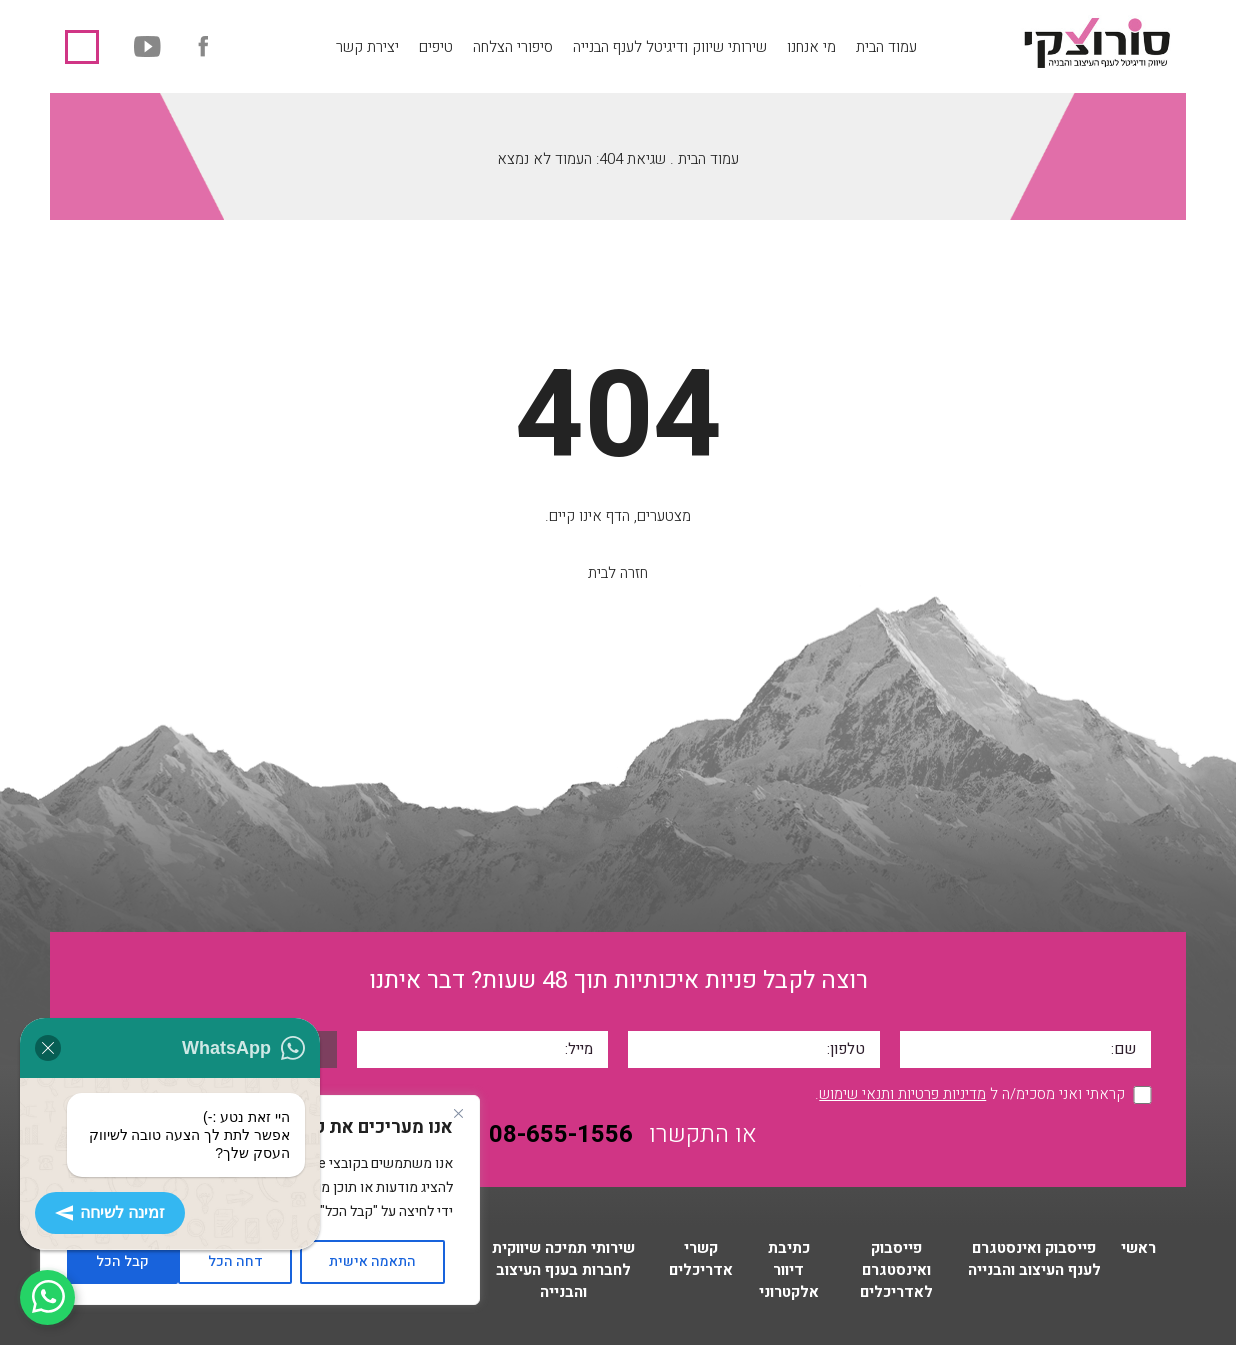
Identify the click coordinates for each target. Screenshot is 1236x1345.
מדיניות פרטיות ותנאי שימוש (902, 1094)
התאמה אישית (372, 1261)
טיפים (436, 47)
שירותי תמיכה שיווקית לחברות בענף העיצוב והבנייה (563, 1270)
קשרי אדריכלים (701, 1259)
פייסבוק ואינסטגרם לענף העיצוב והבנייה (1034, 1259)
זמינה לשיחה (110, 1213)
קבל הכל (122, 1261)
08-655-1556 (82, 47)
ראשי (1138, 1248)
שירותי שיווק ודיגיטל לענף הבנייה (670, 47)
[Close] (458, 1113)
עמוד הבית (886, 47)
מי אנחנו (811, 47)
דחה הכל (235, 1261)
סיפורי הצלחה (513, 47)
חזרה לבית (618, 573)
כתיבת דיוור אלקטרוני (789, 1270)
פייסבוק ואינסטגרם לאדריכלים (896, 1270)
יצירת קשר (367, 47)
